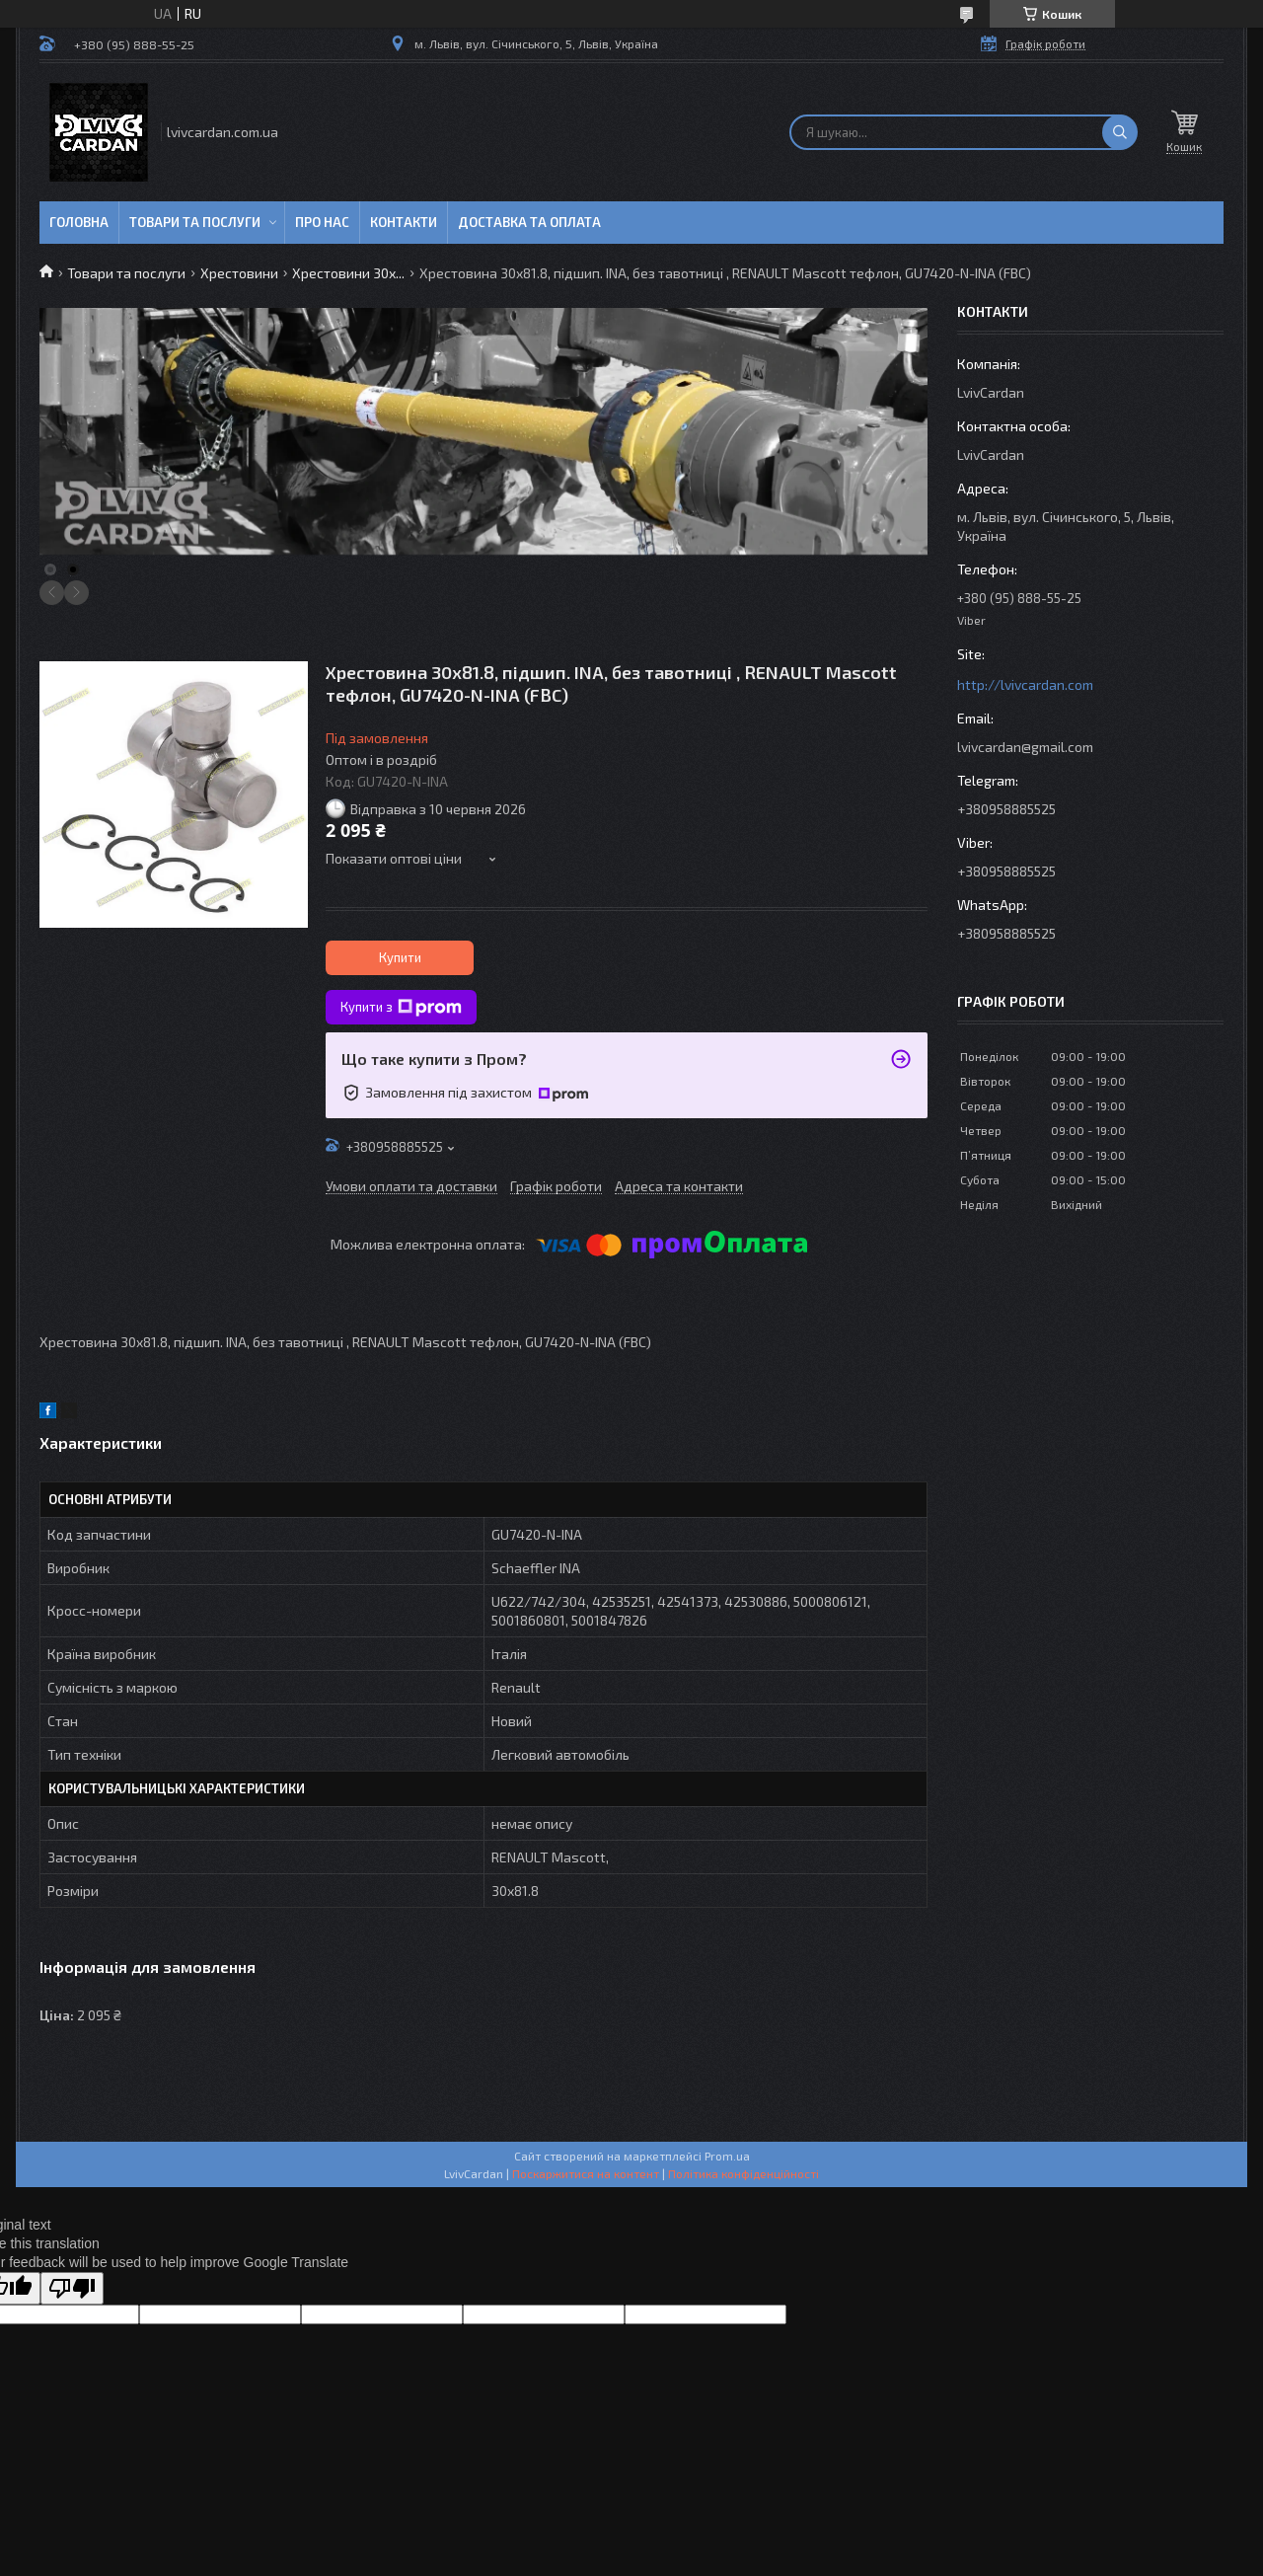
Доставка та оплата (529, 222)
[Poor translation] (72, 2288)
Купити (400, 957)
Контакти (403, 222)
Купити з (401, 1008)
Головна (79, 222)
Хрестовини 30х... (348, 273)
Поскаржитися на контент (585, 2173)
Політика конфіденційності (743, 2173)
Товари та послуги (194, 222)
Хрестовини (239, 273)
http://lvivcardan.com (1025, 684)
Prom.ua (727, 2155)
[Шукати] (1120, 132)
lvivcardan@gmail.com (1025, 746)
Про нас (322, 222)
